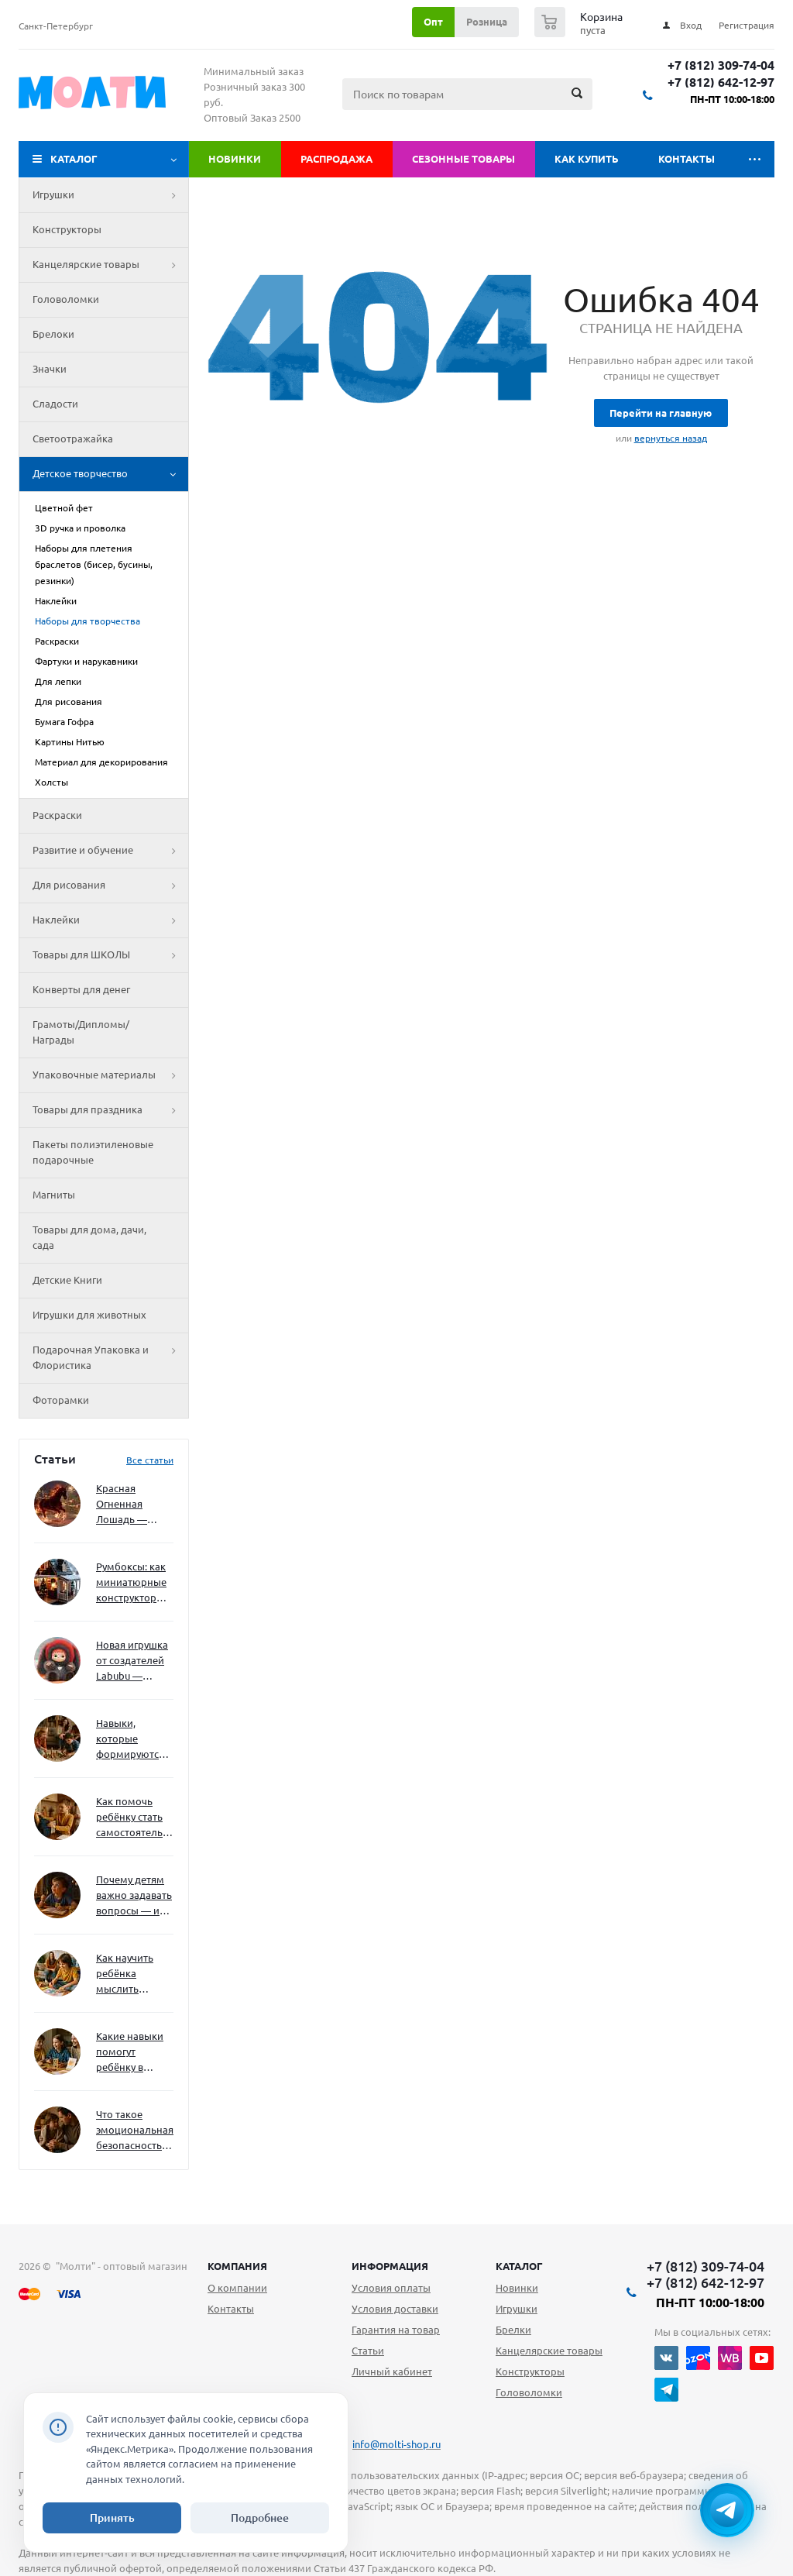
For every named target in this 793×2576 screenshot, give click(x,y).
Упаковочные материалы (110, 1075)
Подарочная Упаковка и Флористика (110, 1358)
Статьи (368, 2350)
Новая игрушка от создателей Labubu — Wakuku (132, 1661)
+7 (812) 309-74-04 (721, 65)
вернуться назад (670, 438)
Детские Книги (67, 1279)
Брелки (513, 2329)
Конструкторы (67, 229)
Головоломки (66, 299)
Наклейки (110, 920)
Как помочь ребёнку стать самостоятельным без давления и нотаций (134, 1818)
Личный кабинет (392, 2371)
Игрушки (110, 195)
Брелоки (53, 333)
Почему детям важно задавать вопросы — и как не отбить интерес (134, 1896)
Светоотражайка (73, 438)
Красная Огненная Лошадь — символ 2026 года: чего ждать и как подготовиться (131, 1505)
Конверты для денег (81, 989)
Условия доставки (395, 2308)
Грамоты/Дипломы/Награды (81, 1032)
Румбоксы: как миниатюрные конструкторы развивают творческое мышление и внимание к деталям (131, 1583)
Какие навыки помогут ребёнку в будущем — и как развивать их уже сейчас (129, 2053)
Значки (50, 368)
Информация (390, 2266)
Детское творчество (110, 474)
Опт (433, 21)
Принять (112, 2518)
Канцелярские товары (110, 265)
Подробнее (260, 2518)
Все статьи (149, 1460)
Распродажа (336, 158)
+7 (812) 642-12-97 (721, 82)
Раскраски (57, 815)
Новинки (234, 158)
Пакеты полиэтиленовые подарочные (93, 1152)
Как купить (586, 158)
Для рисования (110, 885)
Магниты (54, 1194)
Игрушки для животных (89, 1314)
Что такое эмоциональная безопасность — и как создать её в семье (134, 2131)
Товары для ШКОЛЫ (110, 955)
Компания (237, 2266)
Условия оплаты (391, 2287)
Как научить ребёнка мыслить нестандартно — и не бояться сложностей (132, 1974)
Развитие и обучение (110, 851)
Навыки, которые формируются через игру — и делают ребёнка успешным (131, 1740)
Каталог (74, 158)
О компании (237, 2287)
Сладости (55, 403)
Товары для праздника (110, 1110)
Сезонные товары (463, 158)
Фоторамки (61, 1400)
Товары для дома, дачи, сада (89, 1237)
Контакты (686, 158)
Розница (486, 21)
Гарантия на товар (396, 2329)
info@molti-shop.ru (396, 2444)
